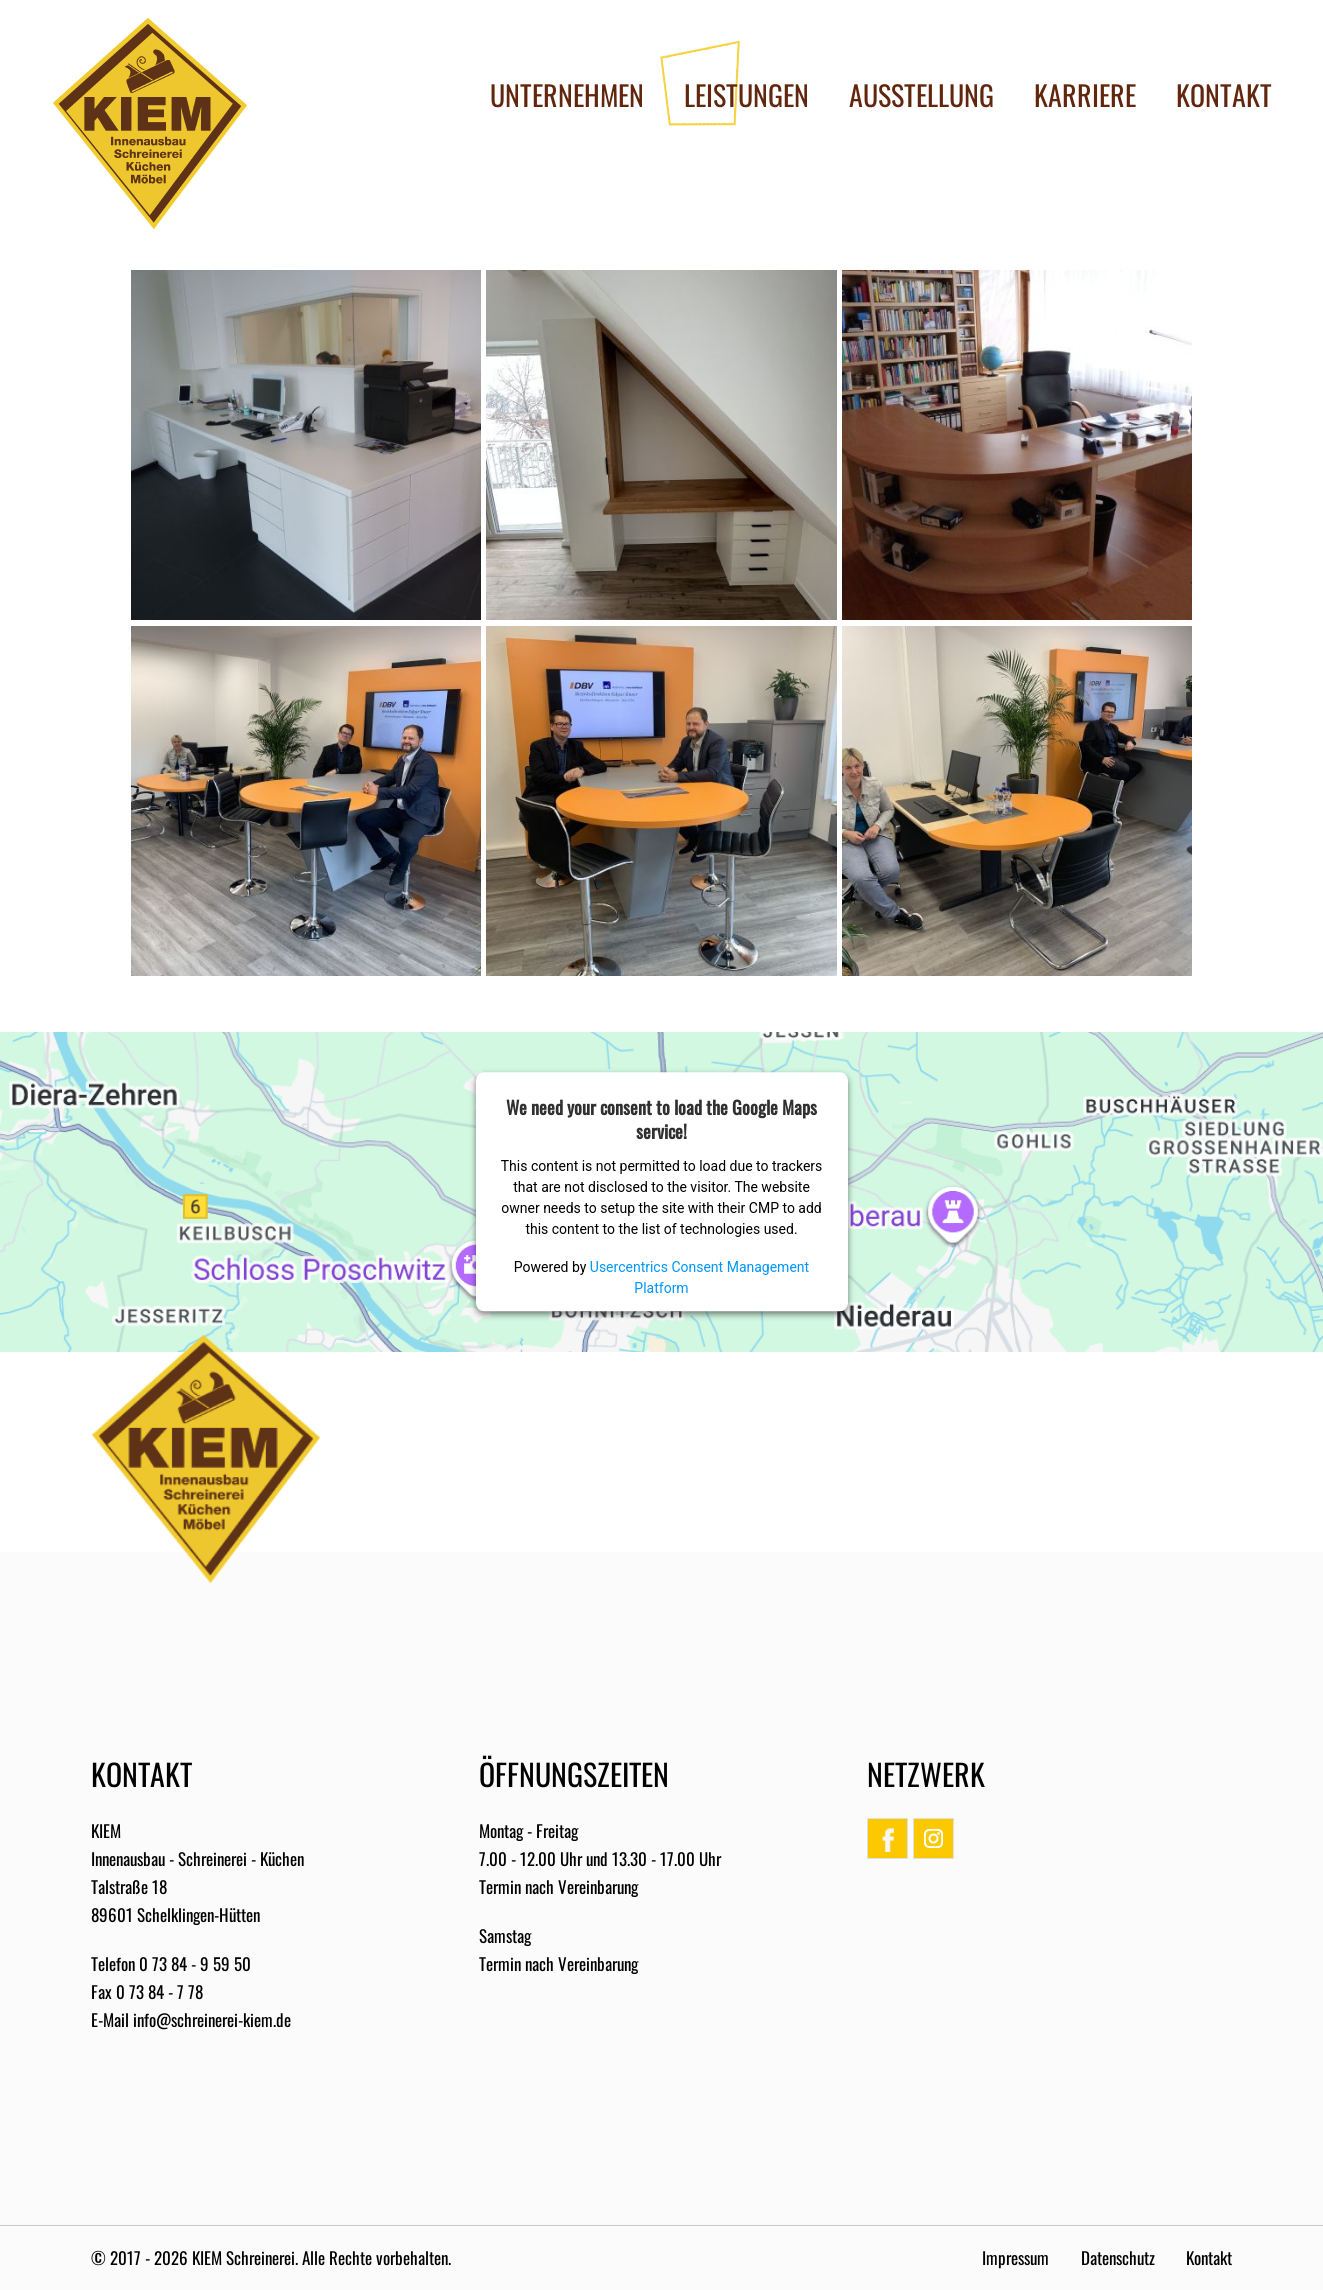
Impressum (1015, 2257)
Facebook (887, 1838)
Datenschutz (1118, 2257)
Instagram (933, 1838)
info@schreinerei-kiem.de (212, 2019)
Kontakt (1209, 2257)
